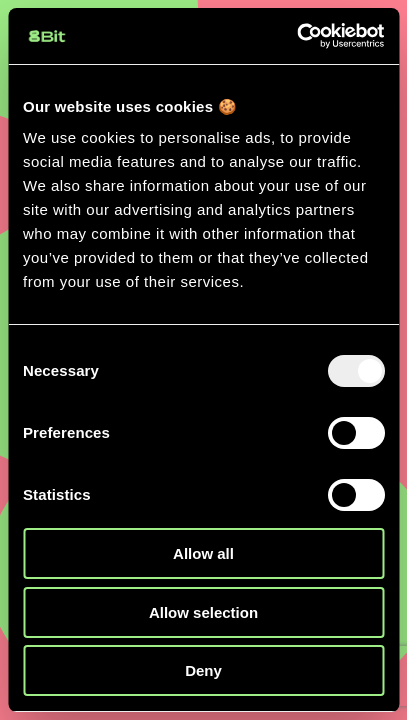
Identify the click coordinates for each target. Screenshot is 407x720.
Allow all (203, 553)
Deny (203, 670)
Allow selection (203, 612)
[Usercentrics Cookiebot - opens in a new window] (296, 36)
